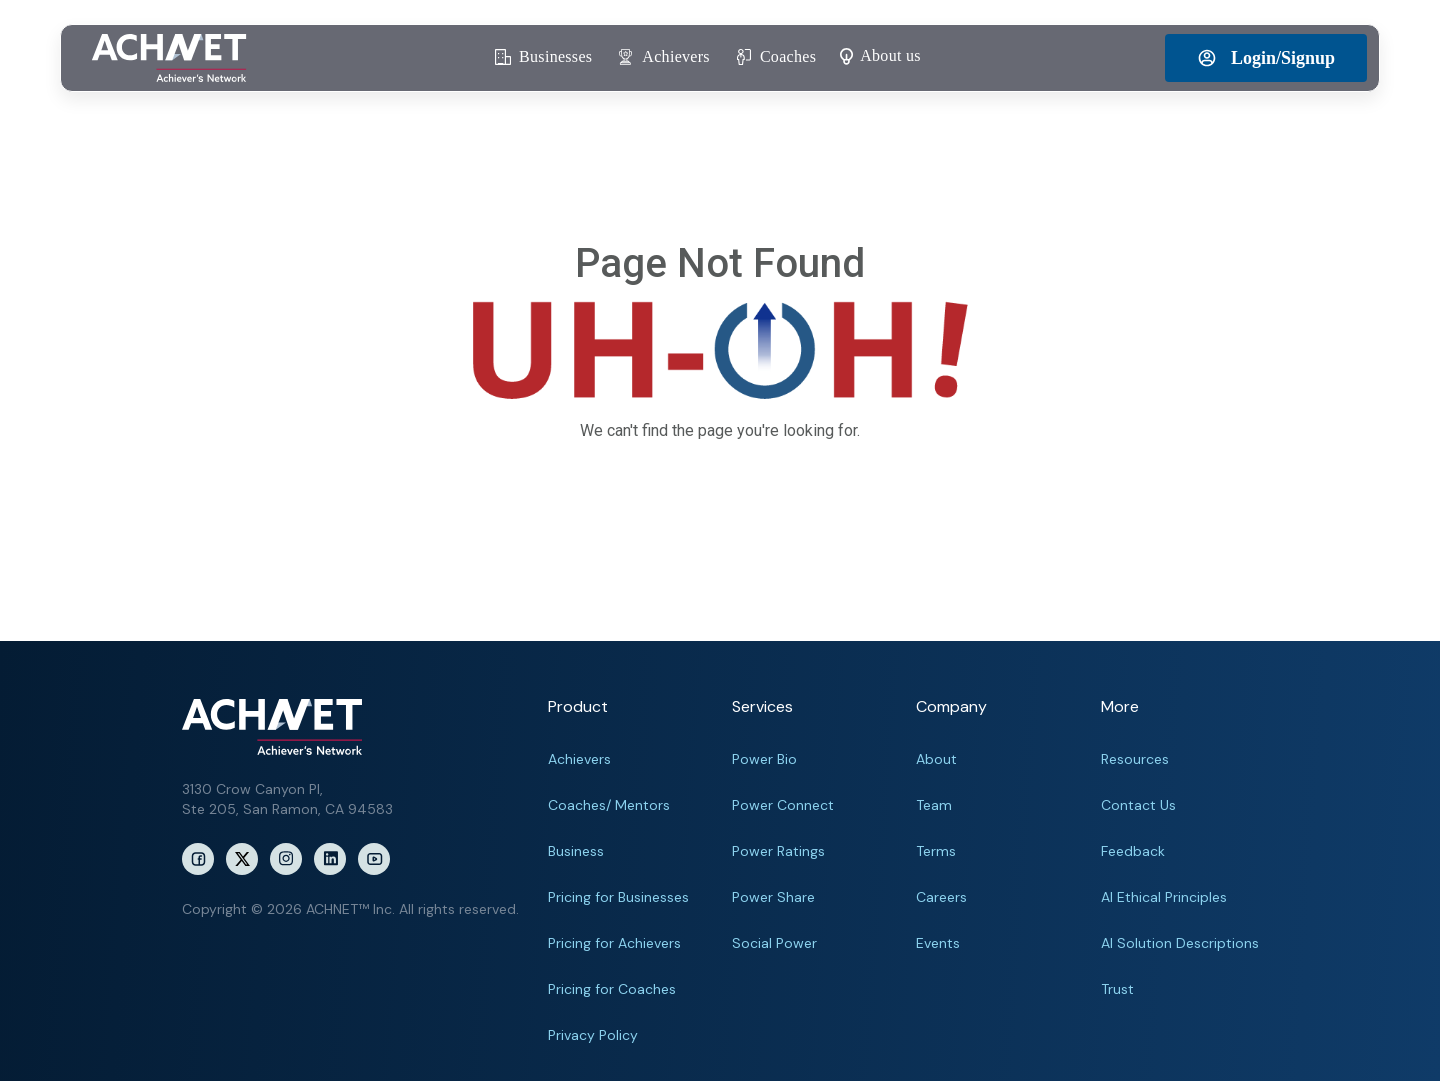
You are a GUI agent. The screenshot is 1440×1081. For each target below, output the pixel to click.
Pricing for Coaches (612, 989)
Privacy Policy (593, 1035)
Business (576, 851)
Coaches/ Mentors (609, 805)
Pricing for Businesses (618, 897)
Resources (1135, 759)
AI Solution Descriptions (1180, 943)
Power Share (773, 897)
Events (938, 943)
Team (934, 805)
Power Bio (764, 759)
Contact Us (1138, 805)
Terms (936, 851)
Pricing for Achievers (614, 943)
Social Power (774, 943)
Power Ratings (778, 851)
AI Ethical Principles (1164, 897)
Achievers (579, 759)
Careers (941, 897)
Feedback (1133, 851)
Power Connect (783, 805)
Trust (1117, 989)
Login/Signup (1266, 58)
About (936, 759)
